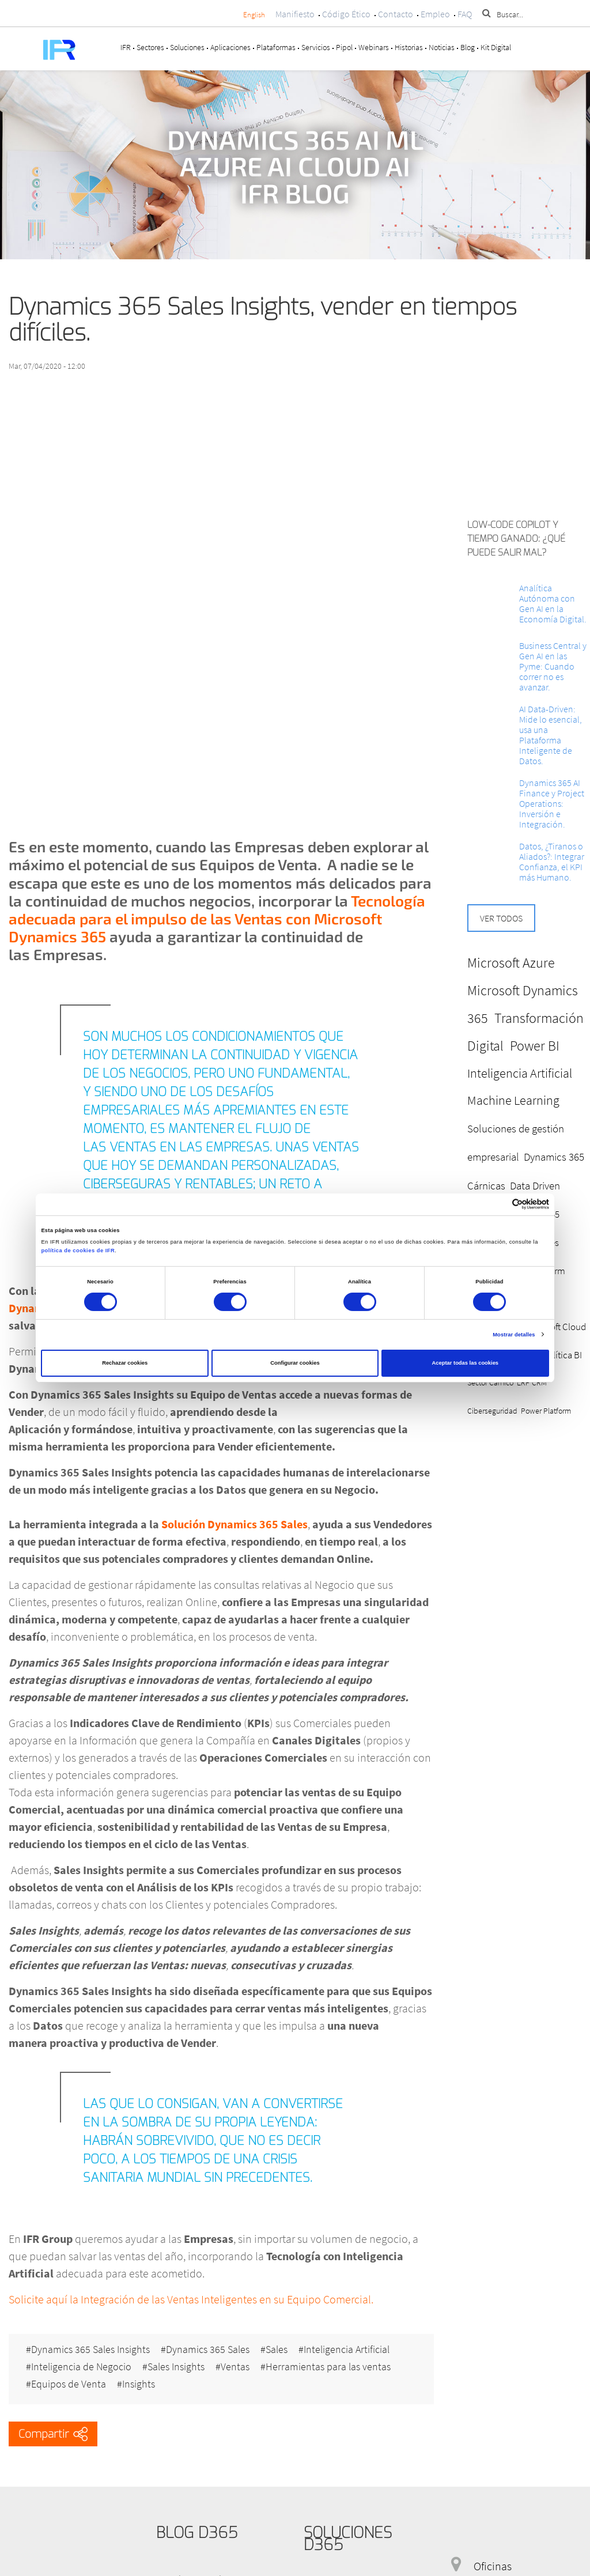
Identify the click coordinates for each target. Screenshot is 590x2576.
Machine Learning (513, 1100)
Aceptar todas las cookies (465, 1363)
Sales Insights (176, 2366)
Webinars (373, 47)
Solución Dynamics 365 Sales (233, 1524)
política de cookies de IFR (78, 1250)
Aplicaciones (230, 47)
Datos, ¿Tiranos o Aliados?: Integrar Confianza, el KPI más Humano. (551, 861)
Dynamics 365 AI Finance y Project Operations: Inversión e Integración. (551, 803)
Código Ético (346, 14)
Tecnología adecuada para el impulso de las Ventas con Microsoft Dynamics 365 (217, 918)
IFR (125, 47)
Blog (467, 47)
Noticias (442, 47)
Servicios (315, 47)
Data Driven (535, 1185)
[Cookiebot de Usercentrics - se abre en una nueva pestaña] (498, 1204)
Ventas (235, 2366)
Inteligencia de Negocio (81, 2366)
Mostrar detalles (514, 1335)
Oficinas (493, 2566)
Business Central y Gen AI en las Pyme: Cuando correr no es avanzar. (553, 666)
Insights (138, 2384)
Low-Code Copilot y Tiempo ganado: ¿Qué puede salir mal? (516, 538)
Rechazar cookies (125, 1363)
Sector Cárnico (490, 1382)
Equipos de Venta (68, 2384)
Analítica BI (560, 1355)
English (254, 15)
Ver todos (501, 918)
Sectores (150, 47)
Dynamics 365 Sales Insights (90, 2349)
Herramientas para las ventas (328, 2366)
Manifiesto (295, 14)
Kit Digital (496, 47)
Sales (277, 2349)
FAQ (464, 14)
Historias (409, 47)
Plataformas (276, 47)
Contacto (395, 14)
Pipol (344, 47)
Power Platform (546, 1411)
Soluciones (187, 47)
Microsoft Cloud (555, 1326)
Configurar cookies (294, 1363)
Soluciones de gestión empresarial (515, 1142)
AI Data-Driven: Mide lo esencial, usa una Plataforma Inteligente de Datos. (550, 735)
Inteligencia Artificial (346, 2349)
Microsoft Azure (511, 963)
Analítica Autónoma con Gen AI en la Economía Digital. (553, 603)
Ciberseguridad (492, 1411)
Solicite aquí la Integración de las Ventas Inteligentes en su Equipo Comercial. (191, 2299)
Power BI (534, 1046)
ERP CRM (532, 1382)
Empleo (435, 14)
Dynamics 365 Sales (207, 2349)
